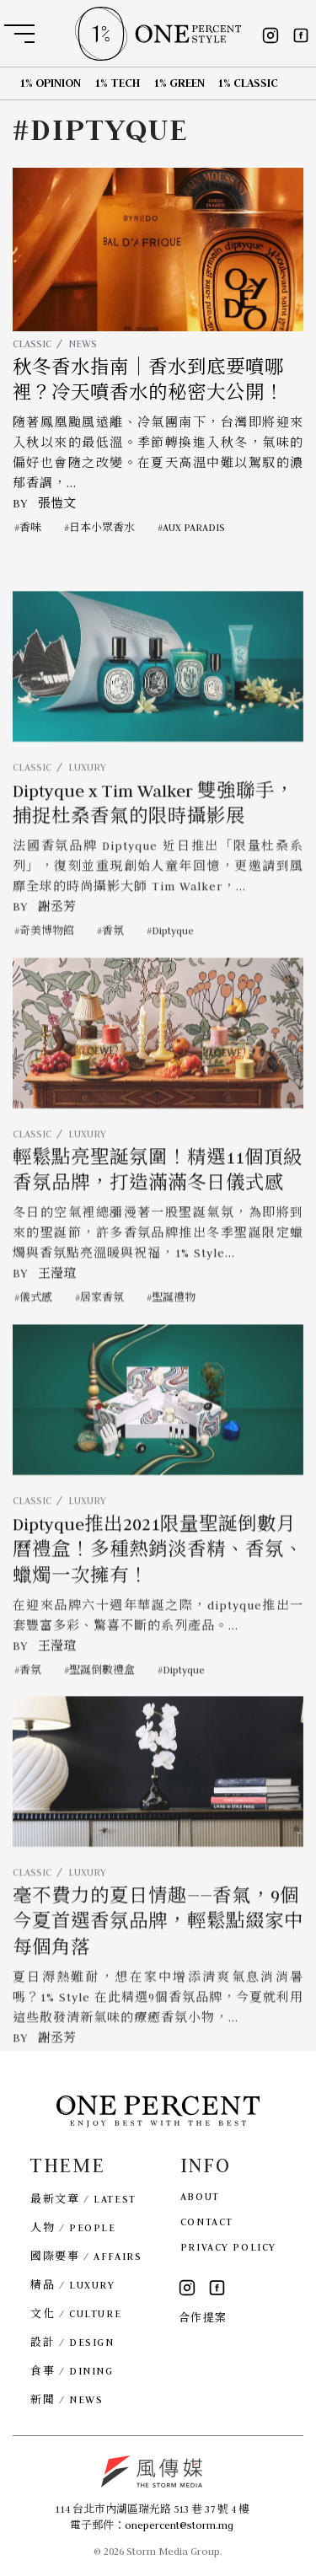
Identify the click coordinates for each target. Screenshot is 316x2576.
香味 (30, 527)
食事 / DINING (71, 2370)
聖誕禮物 (173, 1332)
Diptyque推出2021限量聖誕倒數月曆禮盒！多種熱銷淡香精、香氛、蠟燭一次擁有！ (158, 1584)
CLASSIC (32, 342)
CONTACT (206, 2221)
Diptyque (173, 965)
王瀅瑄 (57, 1308)
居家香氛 (102, 1332)
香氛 (113, 965)
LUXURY (87, 801)
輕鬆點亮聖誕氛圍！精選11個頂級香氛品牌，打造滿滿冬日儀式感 (158, 1205)
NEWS (82, 342)
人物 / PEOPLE (72, 2227)
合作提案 (203, 2317)
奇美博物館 (46, 965)
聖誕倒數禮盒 (102, 1704)
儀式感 (35, 1332)
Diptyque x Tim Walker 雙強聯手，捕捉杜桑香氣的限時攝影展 (153, 838)
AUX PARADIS (194, 527)
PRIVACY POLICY (228, 2247)
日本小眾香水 (102, 527)
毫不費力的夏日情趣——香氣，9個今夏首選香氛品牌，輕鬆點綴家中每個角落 (158, 1957)
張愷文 (57, 503)
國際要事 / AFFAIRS (86, 2256)
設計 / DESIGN (72, 2342)
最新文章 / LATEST (83, 2198)
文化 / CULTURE (75, 2313)
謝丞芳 (57, 941)
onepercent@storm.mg (179, 2525)
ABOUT (200, 2196)
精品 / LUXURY (72, 2284)
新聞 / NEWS (66, 2399)
